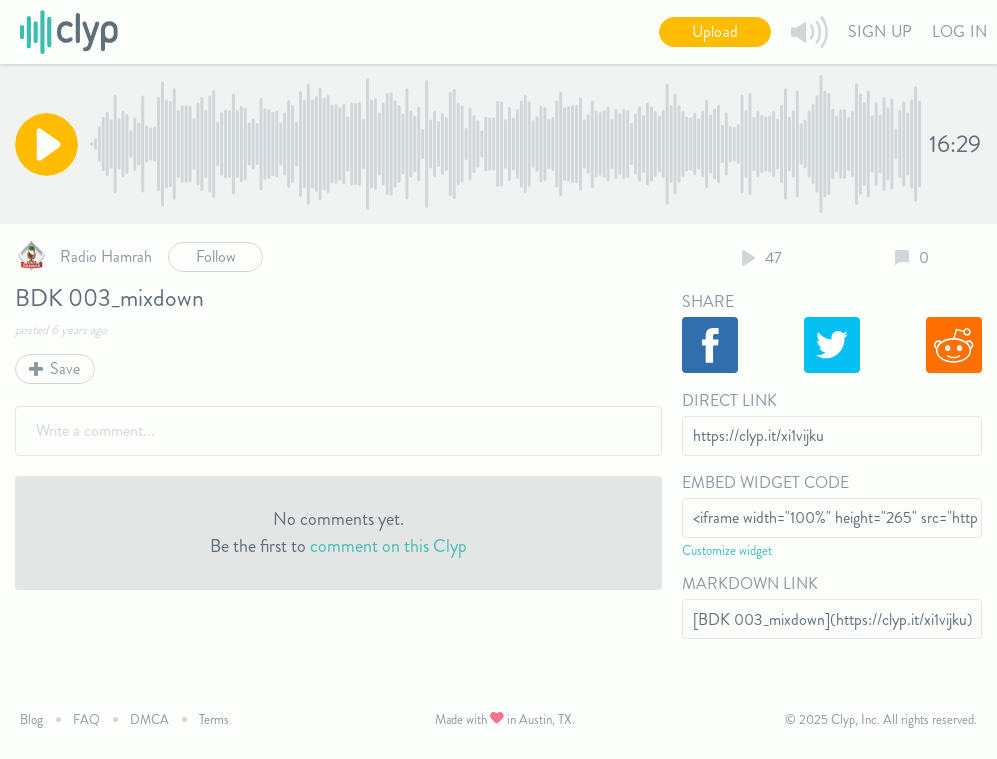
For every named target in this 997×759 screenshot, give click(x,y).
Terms (214, 719)
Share (708, 301)
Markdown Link (750, 583)
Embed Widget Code (765, 482)
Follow (216, 256)
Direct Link (729, 400)
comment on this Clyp (388, 546)
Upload (715, 31)
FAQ (86, 719)
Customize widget (727, 550)
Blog (31, 719)
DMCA (149, 719)
